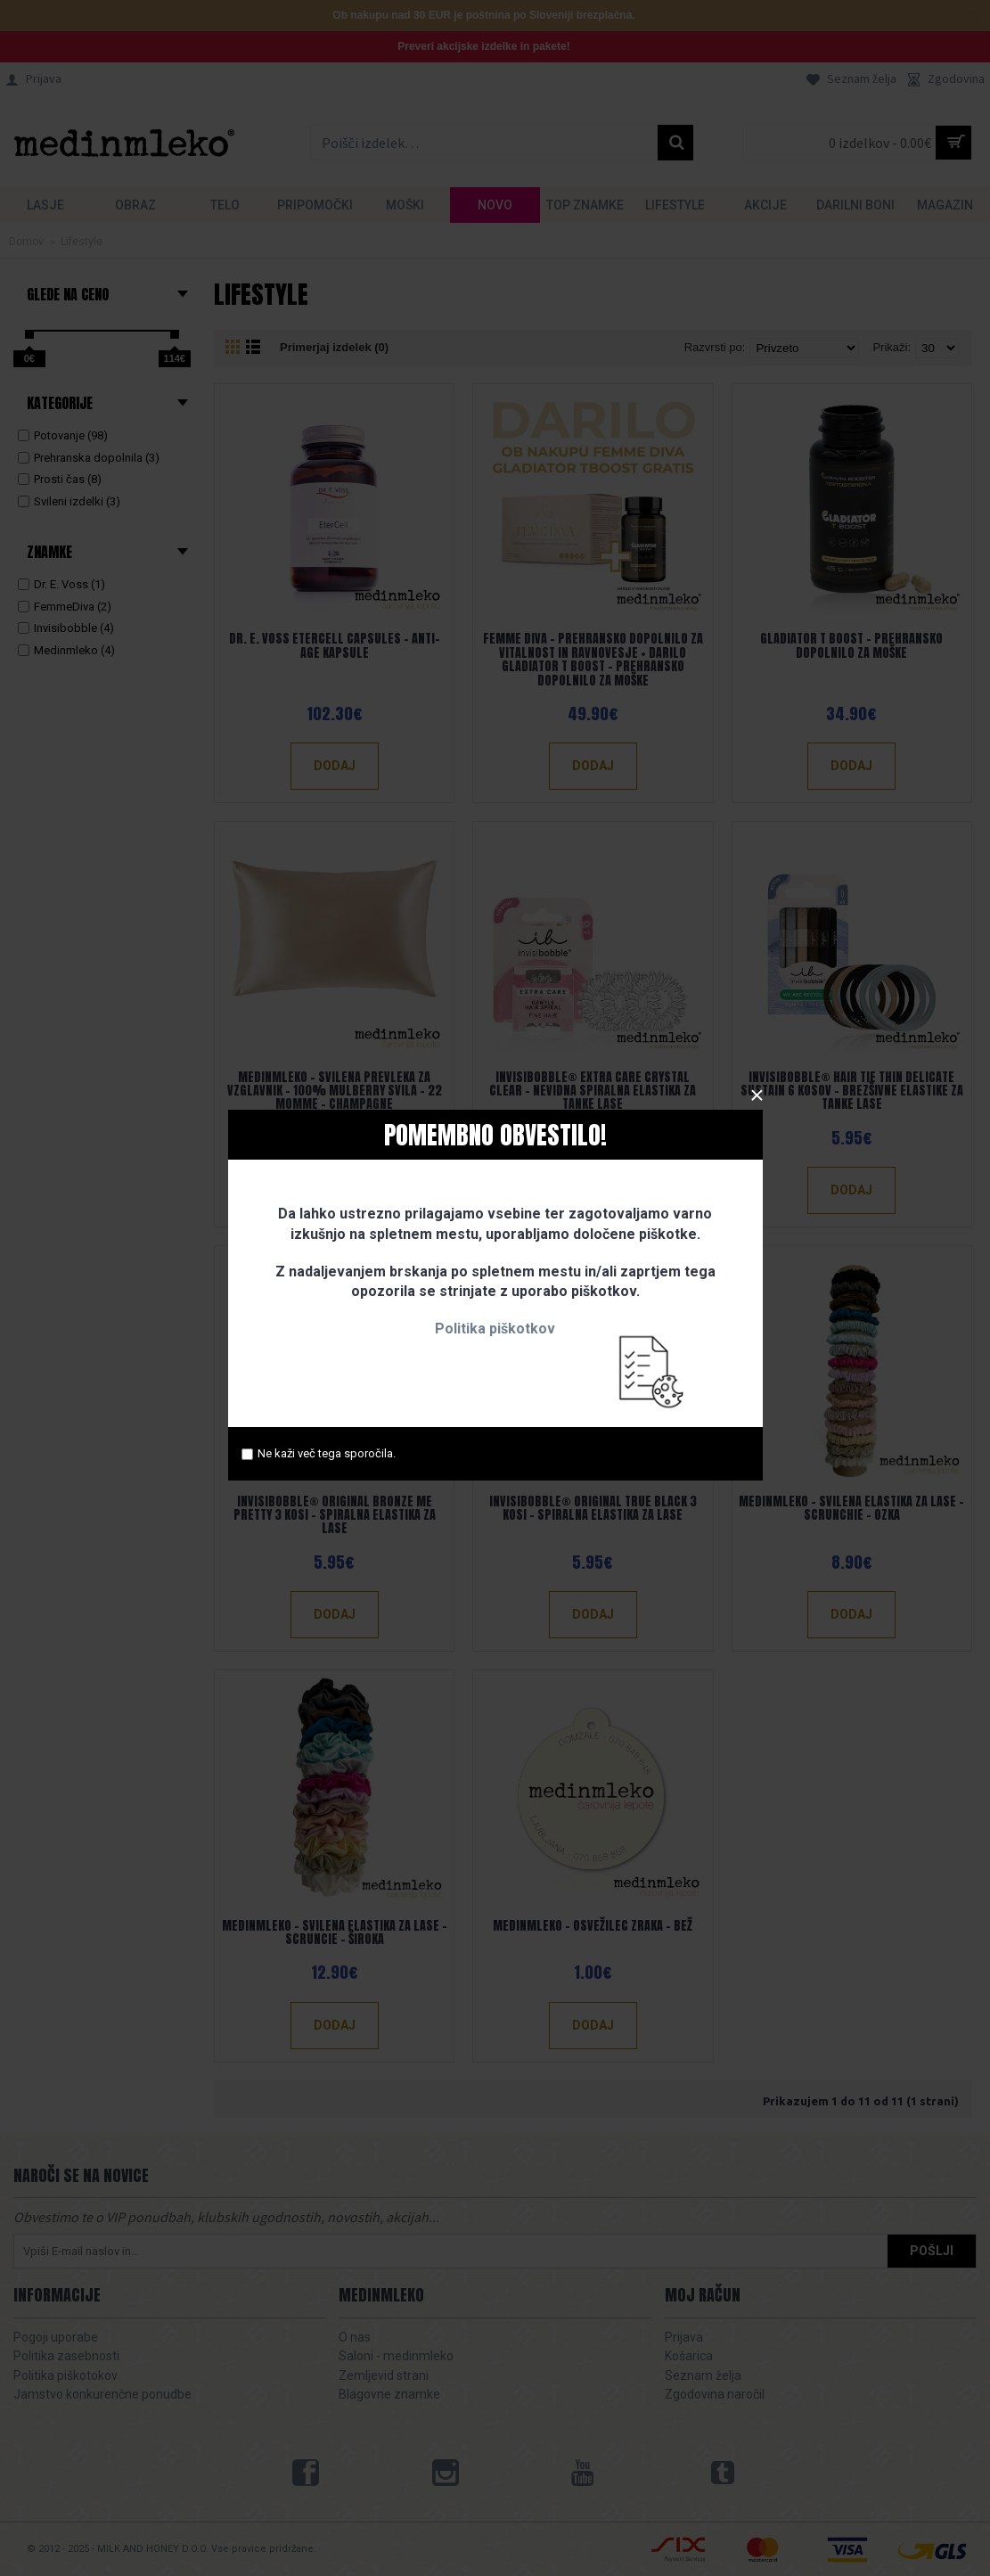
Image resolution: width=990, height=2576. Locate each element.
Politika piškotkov (495, 1328)
